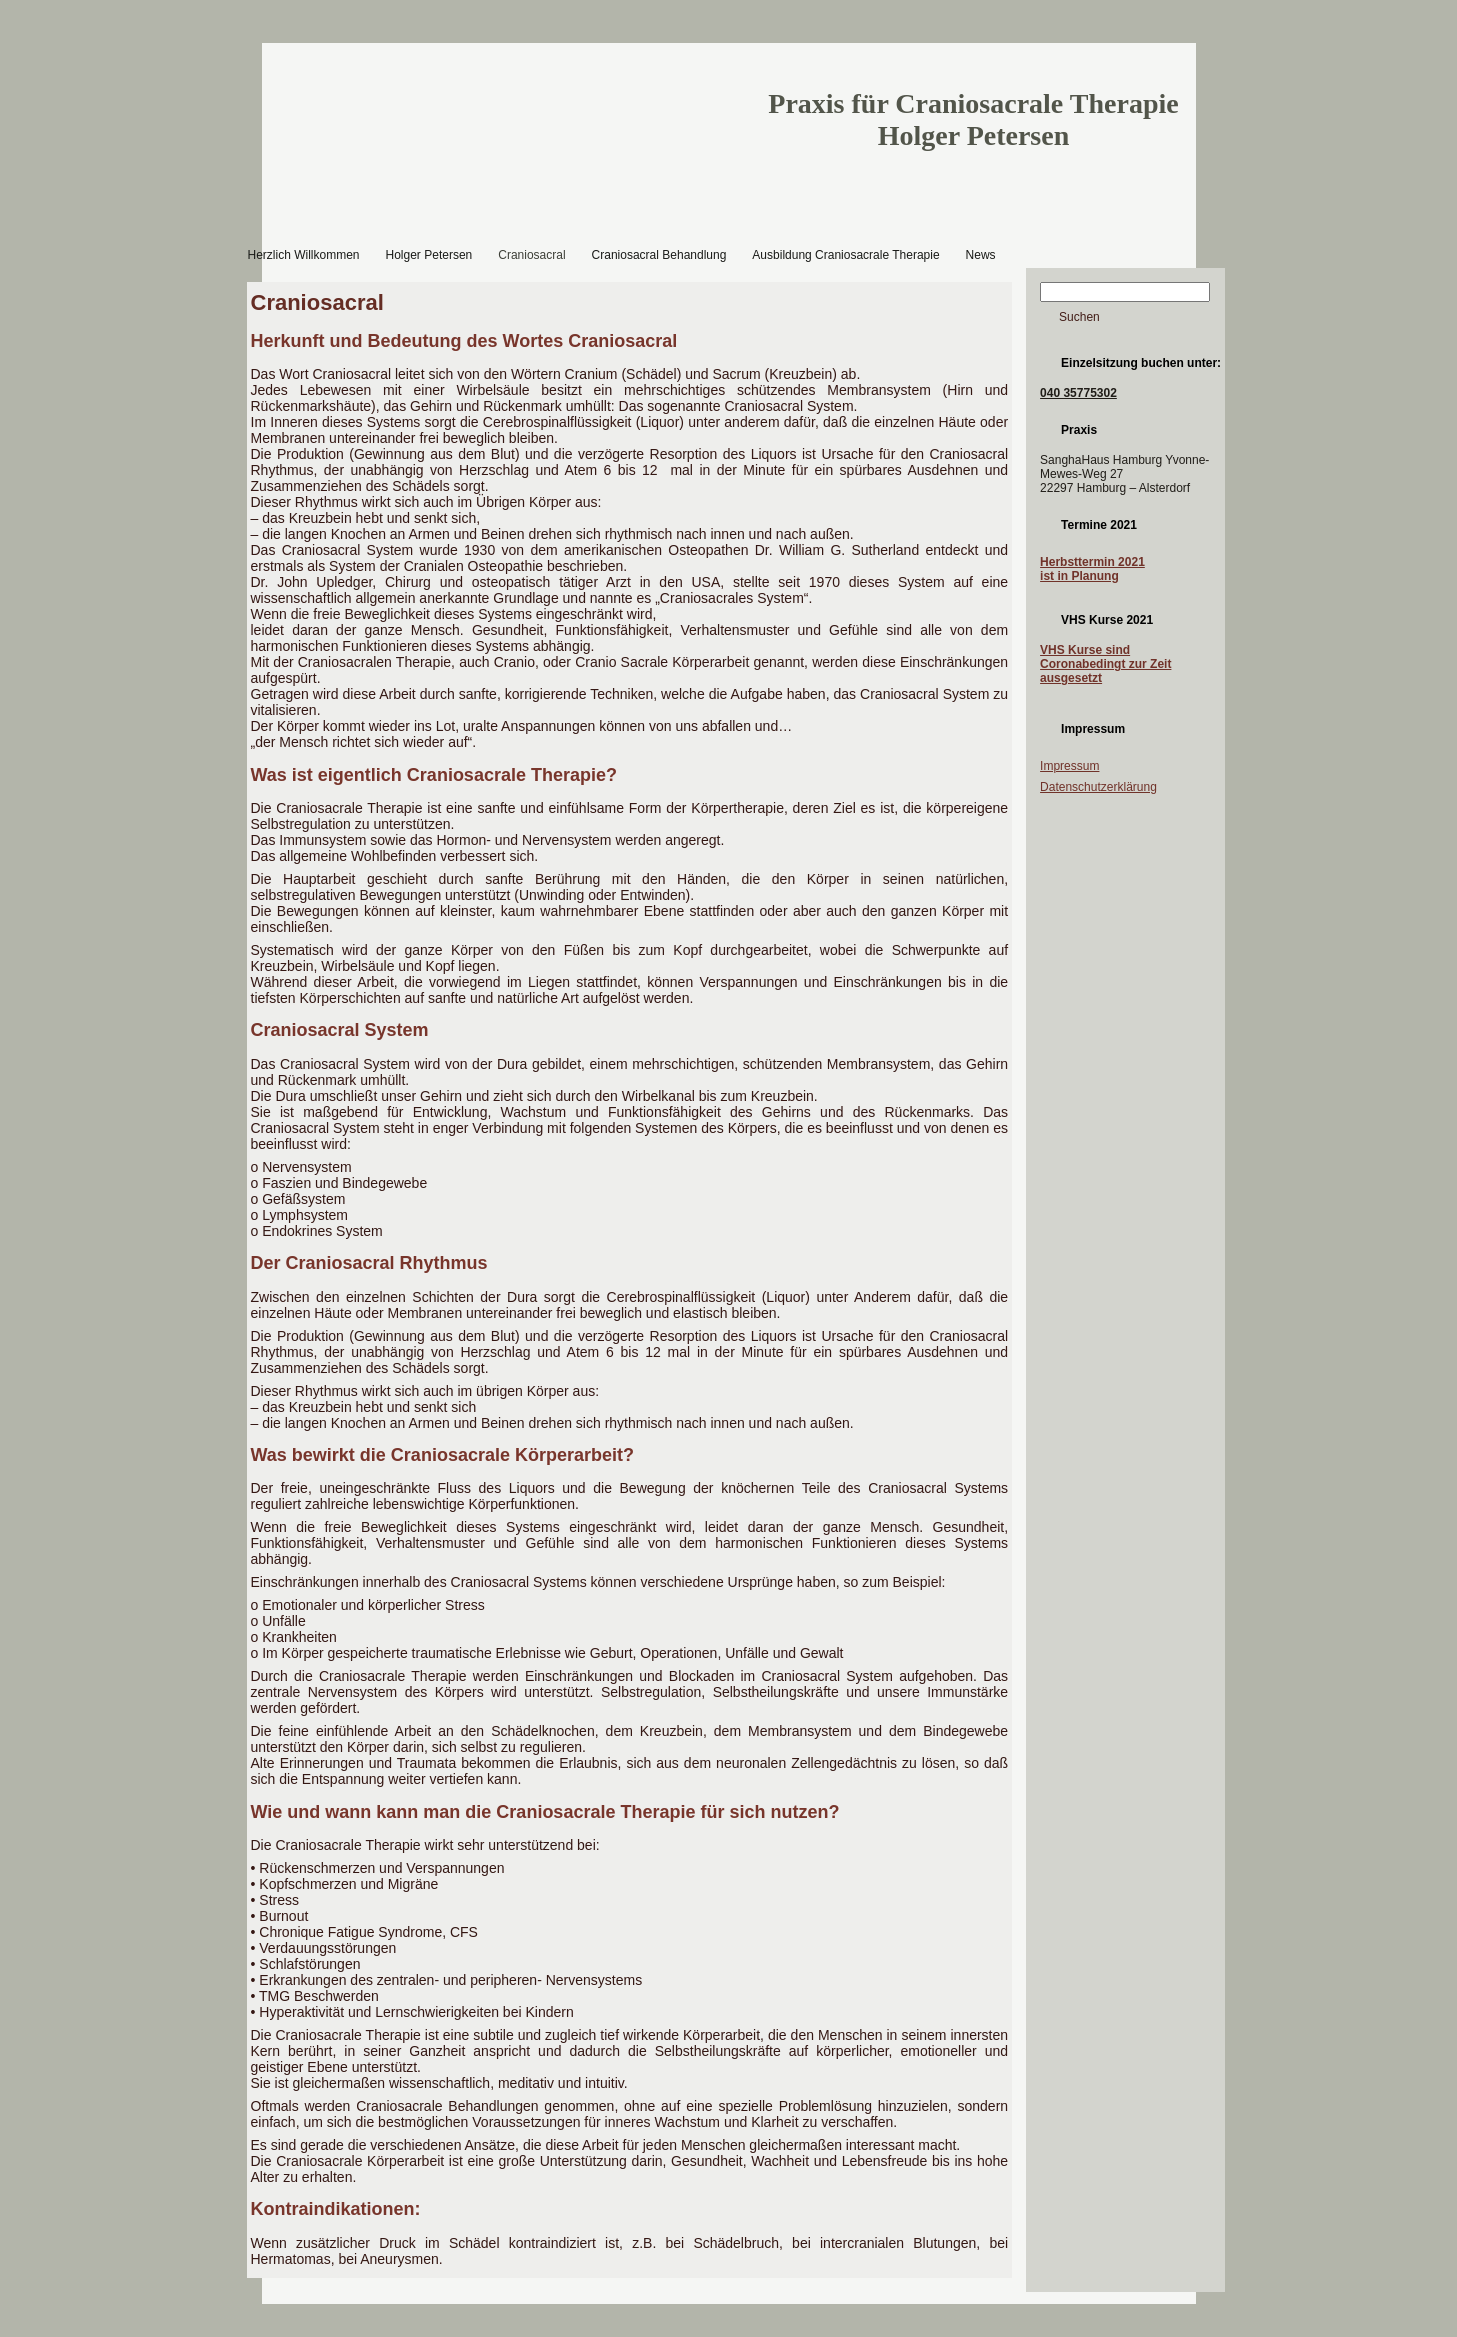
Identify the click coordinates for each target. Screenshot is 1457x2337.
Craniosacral (317, 302)
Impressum (1069, 766)
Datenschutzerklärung (1098, 787)
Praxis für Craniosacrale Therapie (973, 103)
